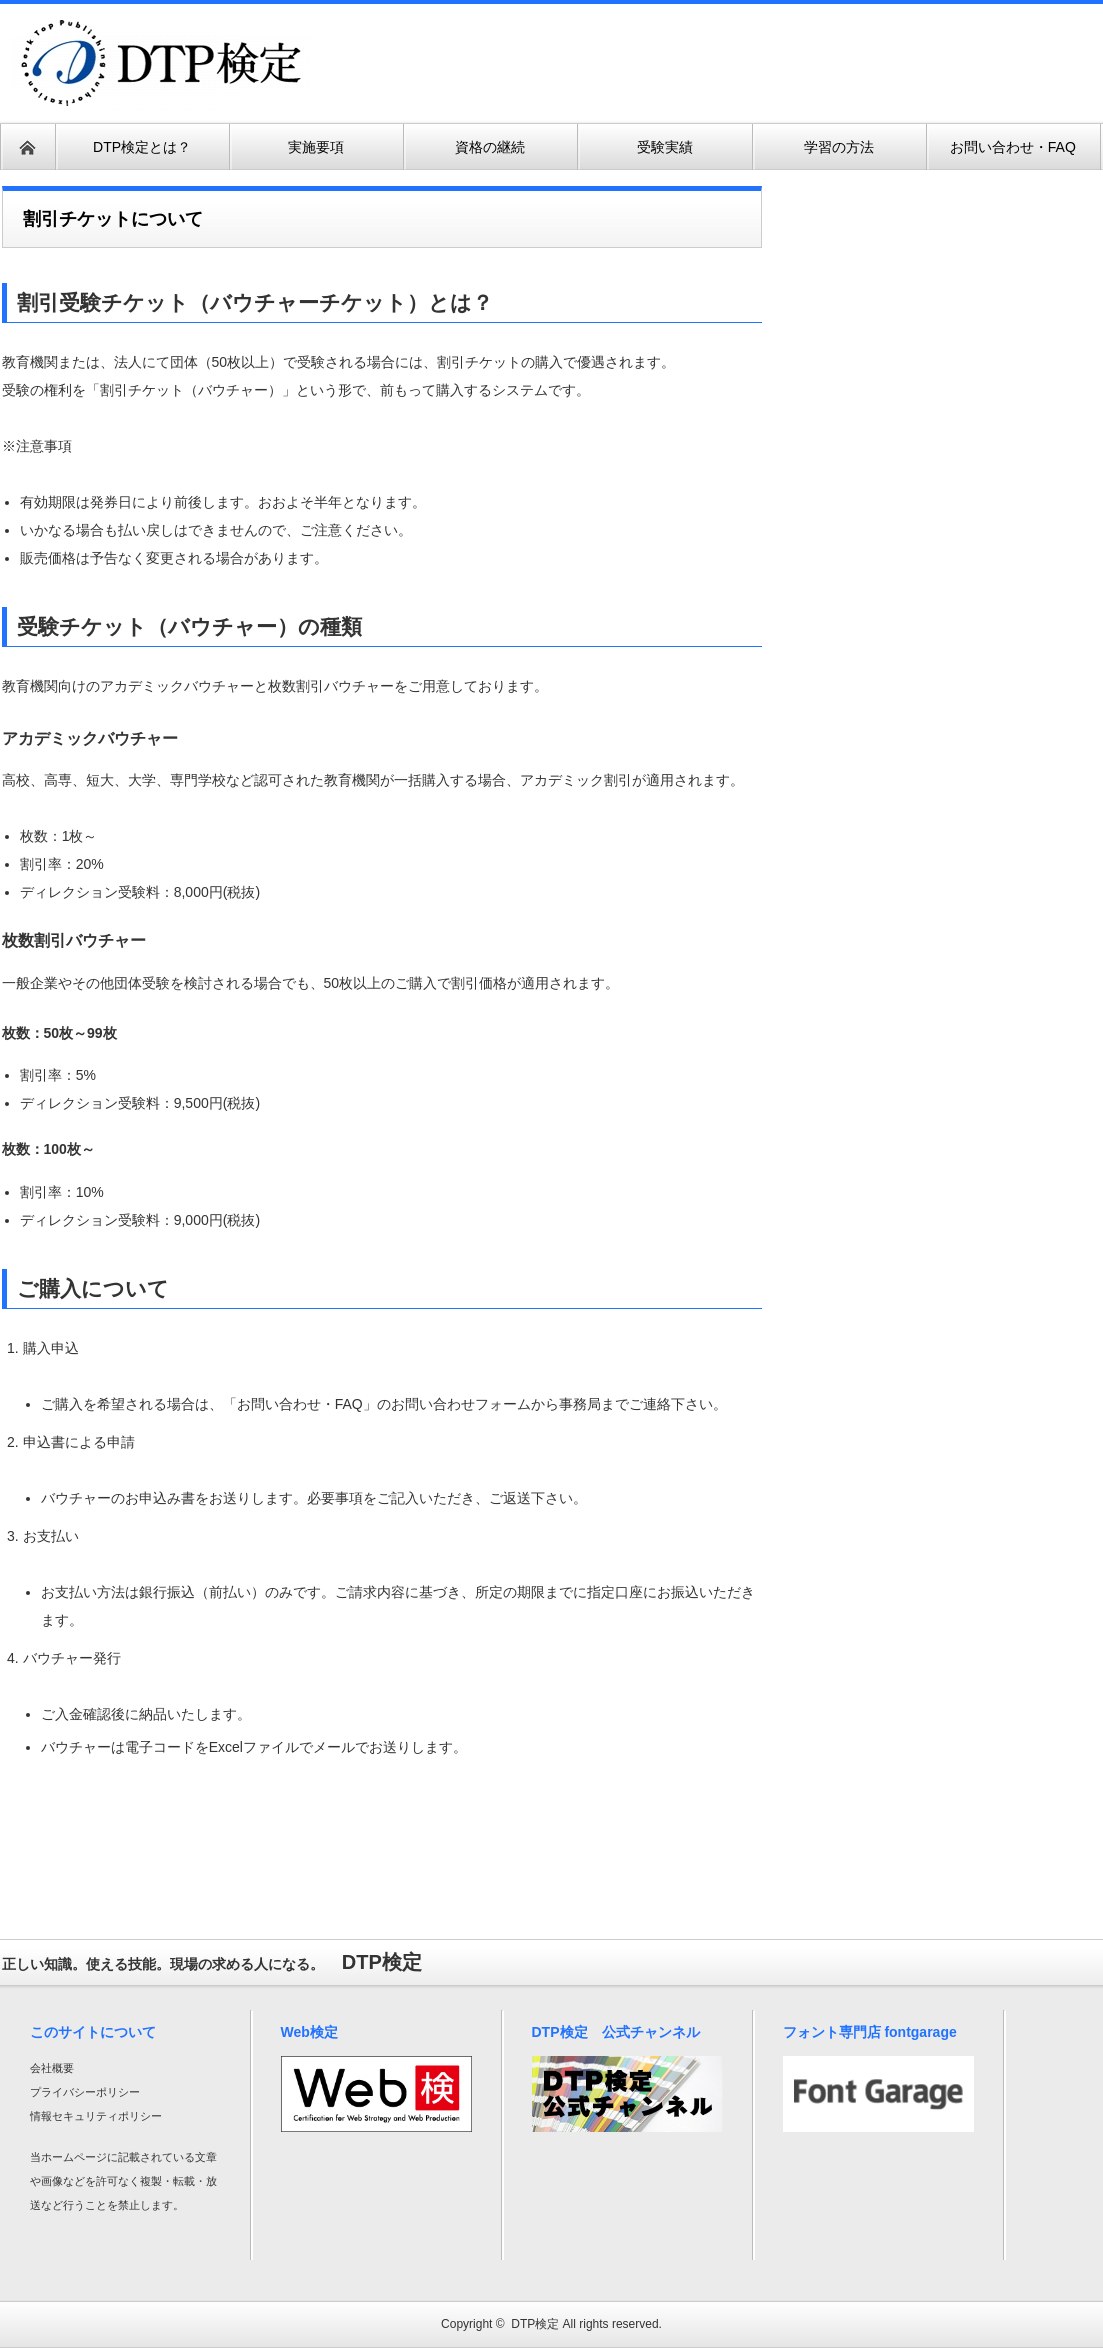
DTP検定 (535, 2324)
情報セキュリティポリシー (96, 2116)
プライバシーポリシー (85, 2092)
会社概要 (52, 2068)
